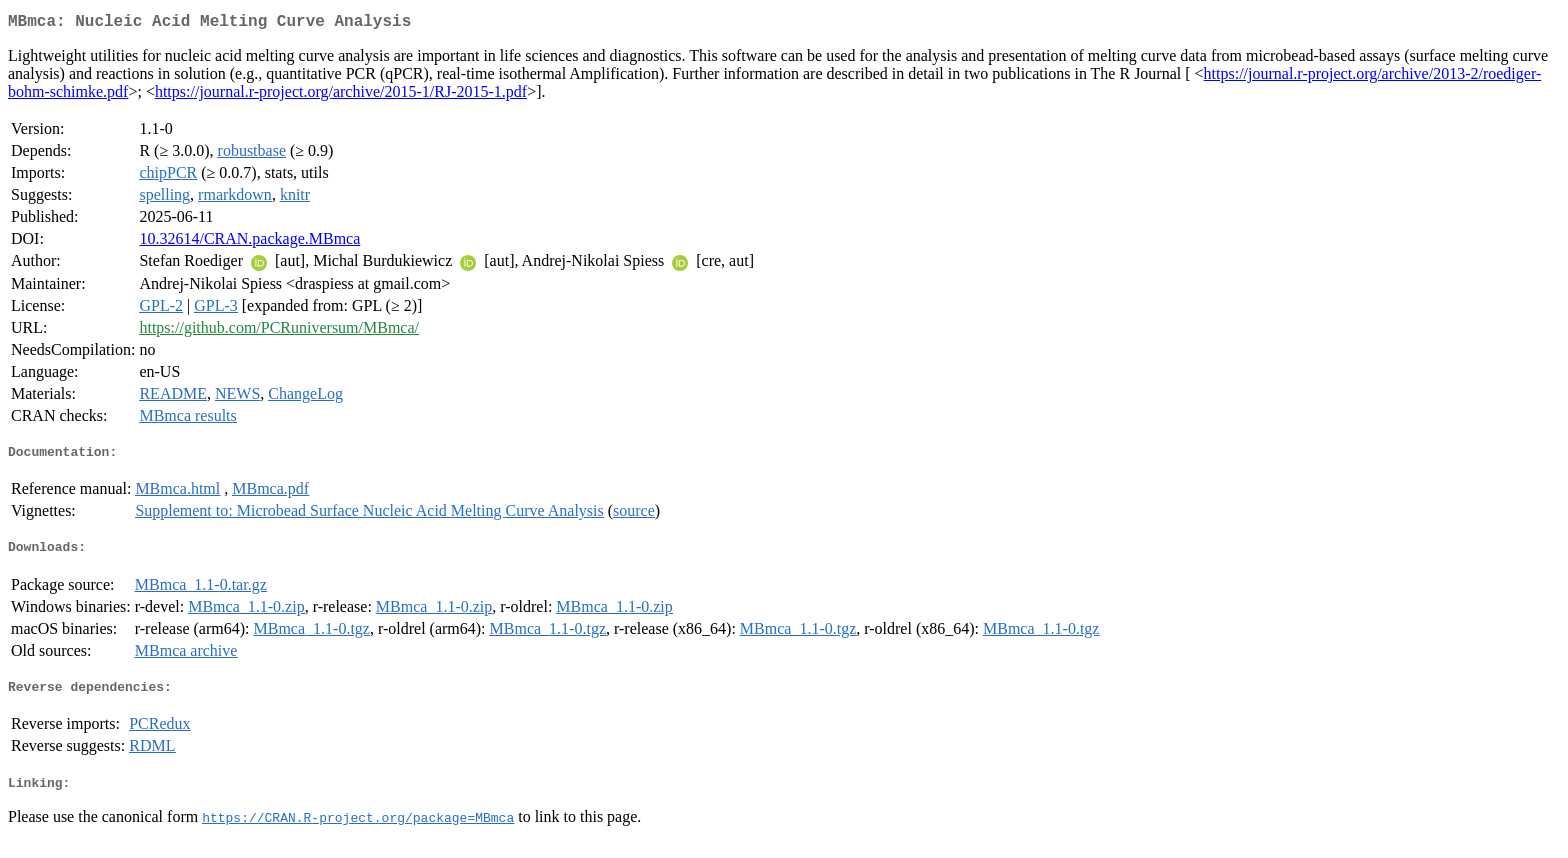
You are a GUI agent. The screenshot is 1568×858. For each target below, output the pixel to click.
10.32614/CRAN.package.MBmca (249, 242)
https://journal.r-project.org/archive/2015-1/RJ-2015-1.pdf (341, 95)
